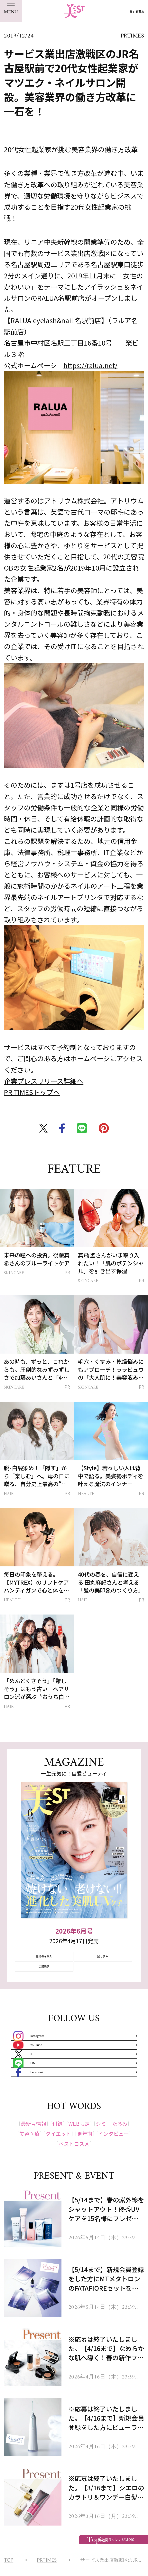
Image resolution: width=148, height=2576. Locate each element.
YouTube (39, 2076)
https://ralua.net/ (90, 365)
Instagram (40, 2058)
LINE (34, 2111)
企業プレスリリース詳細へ (43, 1081)
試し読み (103, 1961)
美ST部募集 (131, 10)
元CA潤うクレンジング (80, 2535)
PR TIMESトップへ (32, 1092)
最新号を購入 (44, 1961)
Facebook (40, 2128)
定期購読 (44, 1980)
